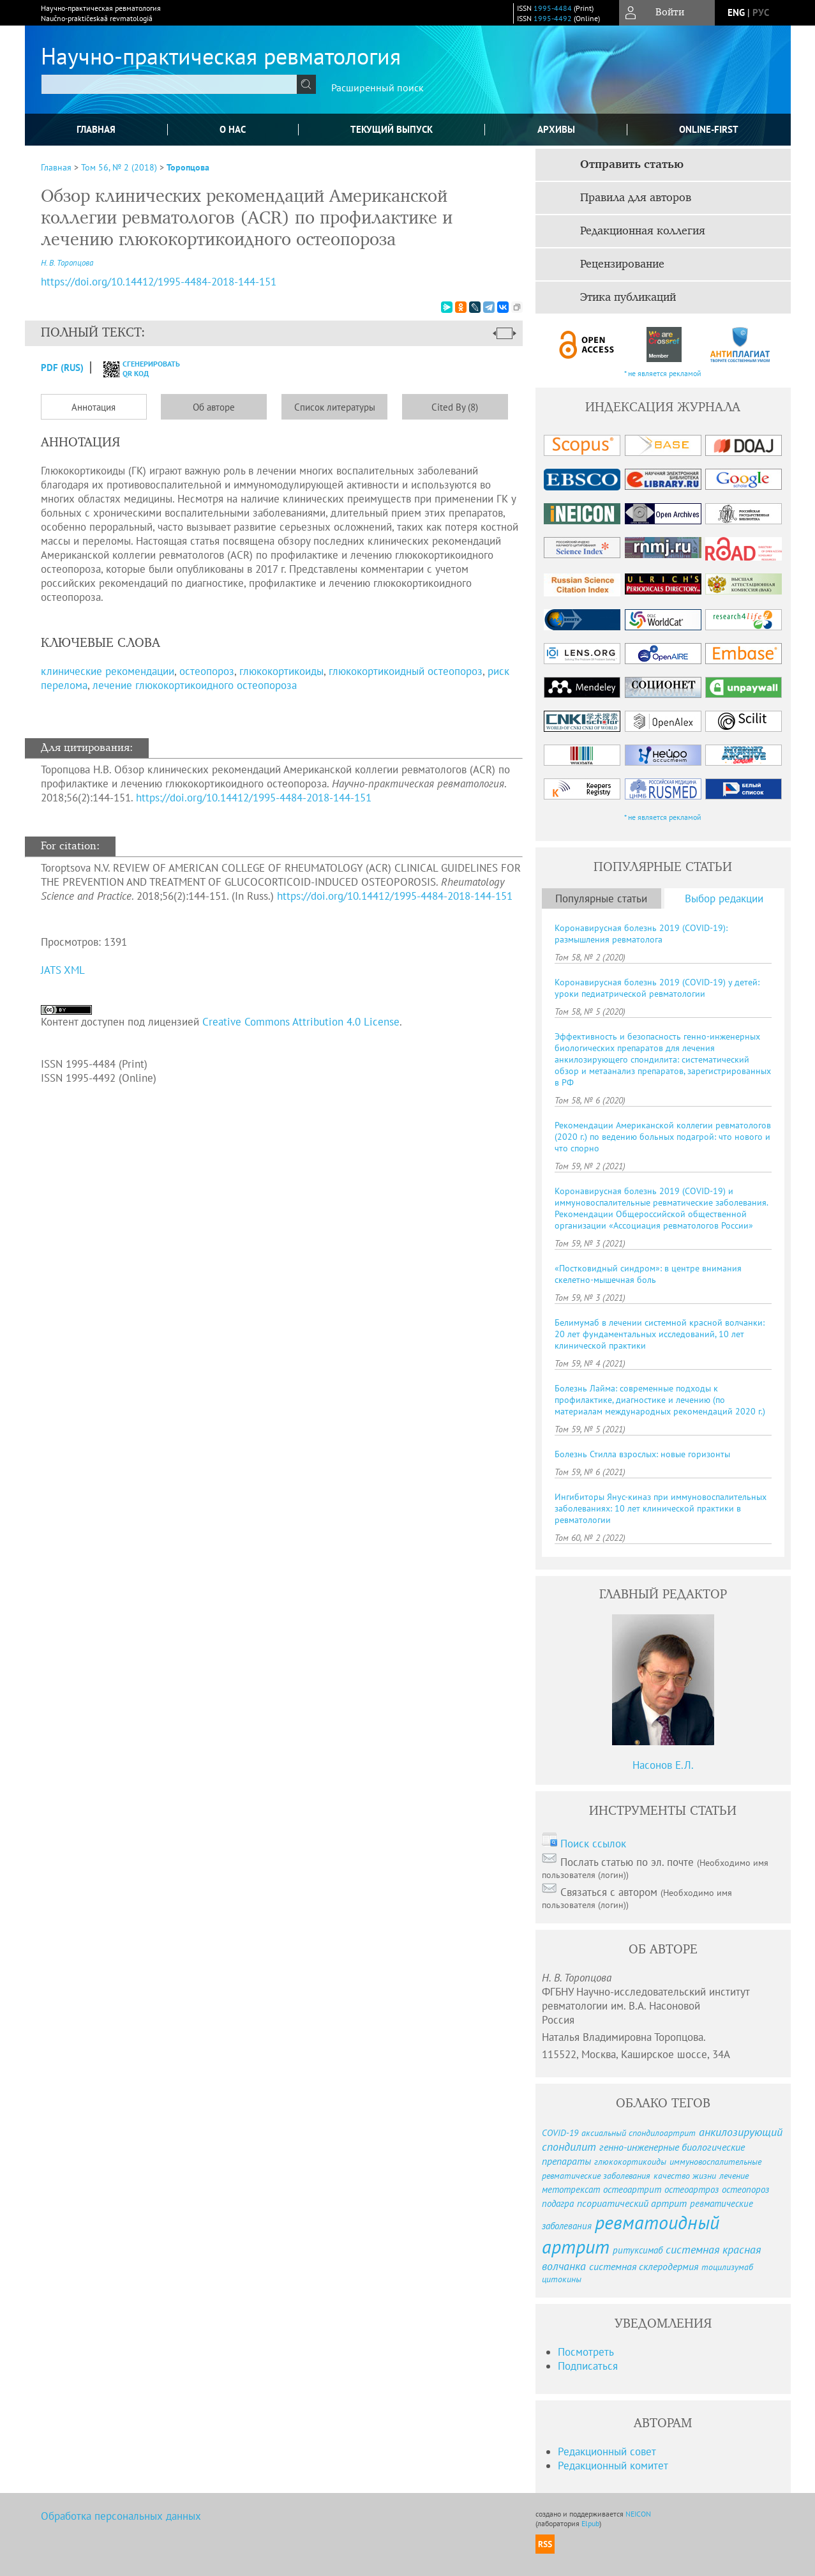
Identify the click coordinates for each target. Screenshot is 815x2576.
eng (736, 12)
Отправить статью (632, 164)
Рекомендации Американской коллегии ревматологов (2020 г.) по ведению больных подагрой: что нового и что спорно (663, 1136)
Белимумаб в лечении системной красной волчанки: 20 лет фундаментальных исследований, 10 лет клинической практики (660, 1334)
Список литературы (334, 407)
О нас (233, 129)
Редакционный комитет (613, 2466)
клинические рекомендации (107, 671)
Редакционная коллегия (642, 231)
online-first (708, 129)
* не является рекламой (662, 373)
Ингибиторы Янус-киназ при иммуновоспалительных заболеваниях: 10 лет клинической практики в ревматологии (660, 1508)
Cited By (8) (454, 407)
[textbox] (169, 84)
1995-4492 (553, 18)
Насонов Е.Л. (663, 1765)
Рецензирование (622, 264)
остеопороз (206, 671)
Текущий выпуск (391, 129)
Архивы (556, 129)
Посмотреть (586, 2352)
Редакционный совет (607, 2451)
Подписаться (588, 2366)
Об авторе (214, 407)
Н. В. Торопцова (67, 262)
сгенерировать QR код (133, 368)
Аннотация (93, 407)
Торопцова (188, 167)
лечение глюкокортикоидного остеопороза (195, 685)
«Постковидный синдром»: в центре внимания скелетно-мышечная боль (648, 1273)
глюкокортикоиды (281, 671)
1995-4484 (553, 8)
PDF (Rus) (62, 367)
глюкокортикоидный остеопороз (405, 671)
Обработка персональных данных (121, 2516)
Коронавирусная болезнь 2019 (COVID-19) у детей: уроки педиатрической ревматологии (657, 987)
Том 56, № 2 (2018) (119, 167)
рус (760, 12)
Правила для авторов (635, 198)
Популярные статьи (601, 898)
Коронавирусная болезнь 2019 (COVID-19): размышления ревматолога (641, 933)
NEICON (638, 2514)
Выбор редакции (724, 898)
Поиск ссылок (593, 1844)
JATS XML (63, 970)
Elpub (590, 2523)
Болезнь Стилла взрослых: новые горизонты (642, 1454)
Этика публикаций (628, 297)
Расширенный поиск (377, 87)
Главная (96, 129)
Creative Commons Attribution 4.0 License (301, 1022)
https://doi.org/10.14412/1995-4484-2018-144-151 (253, 798)
